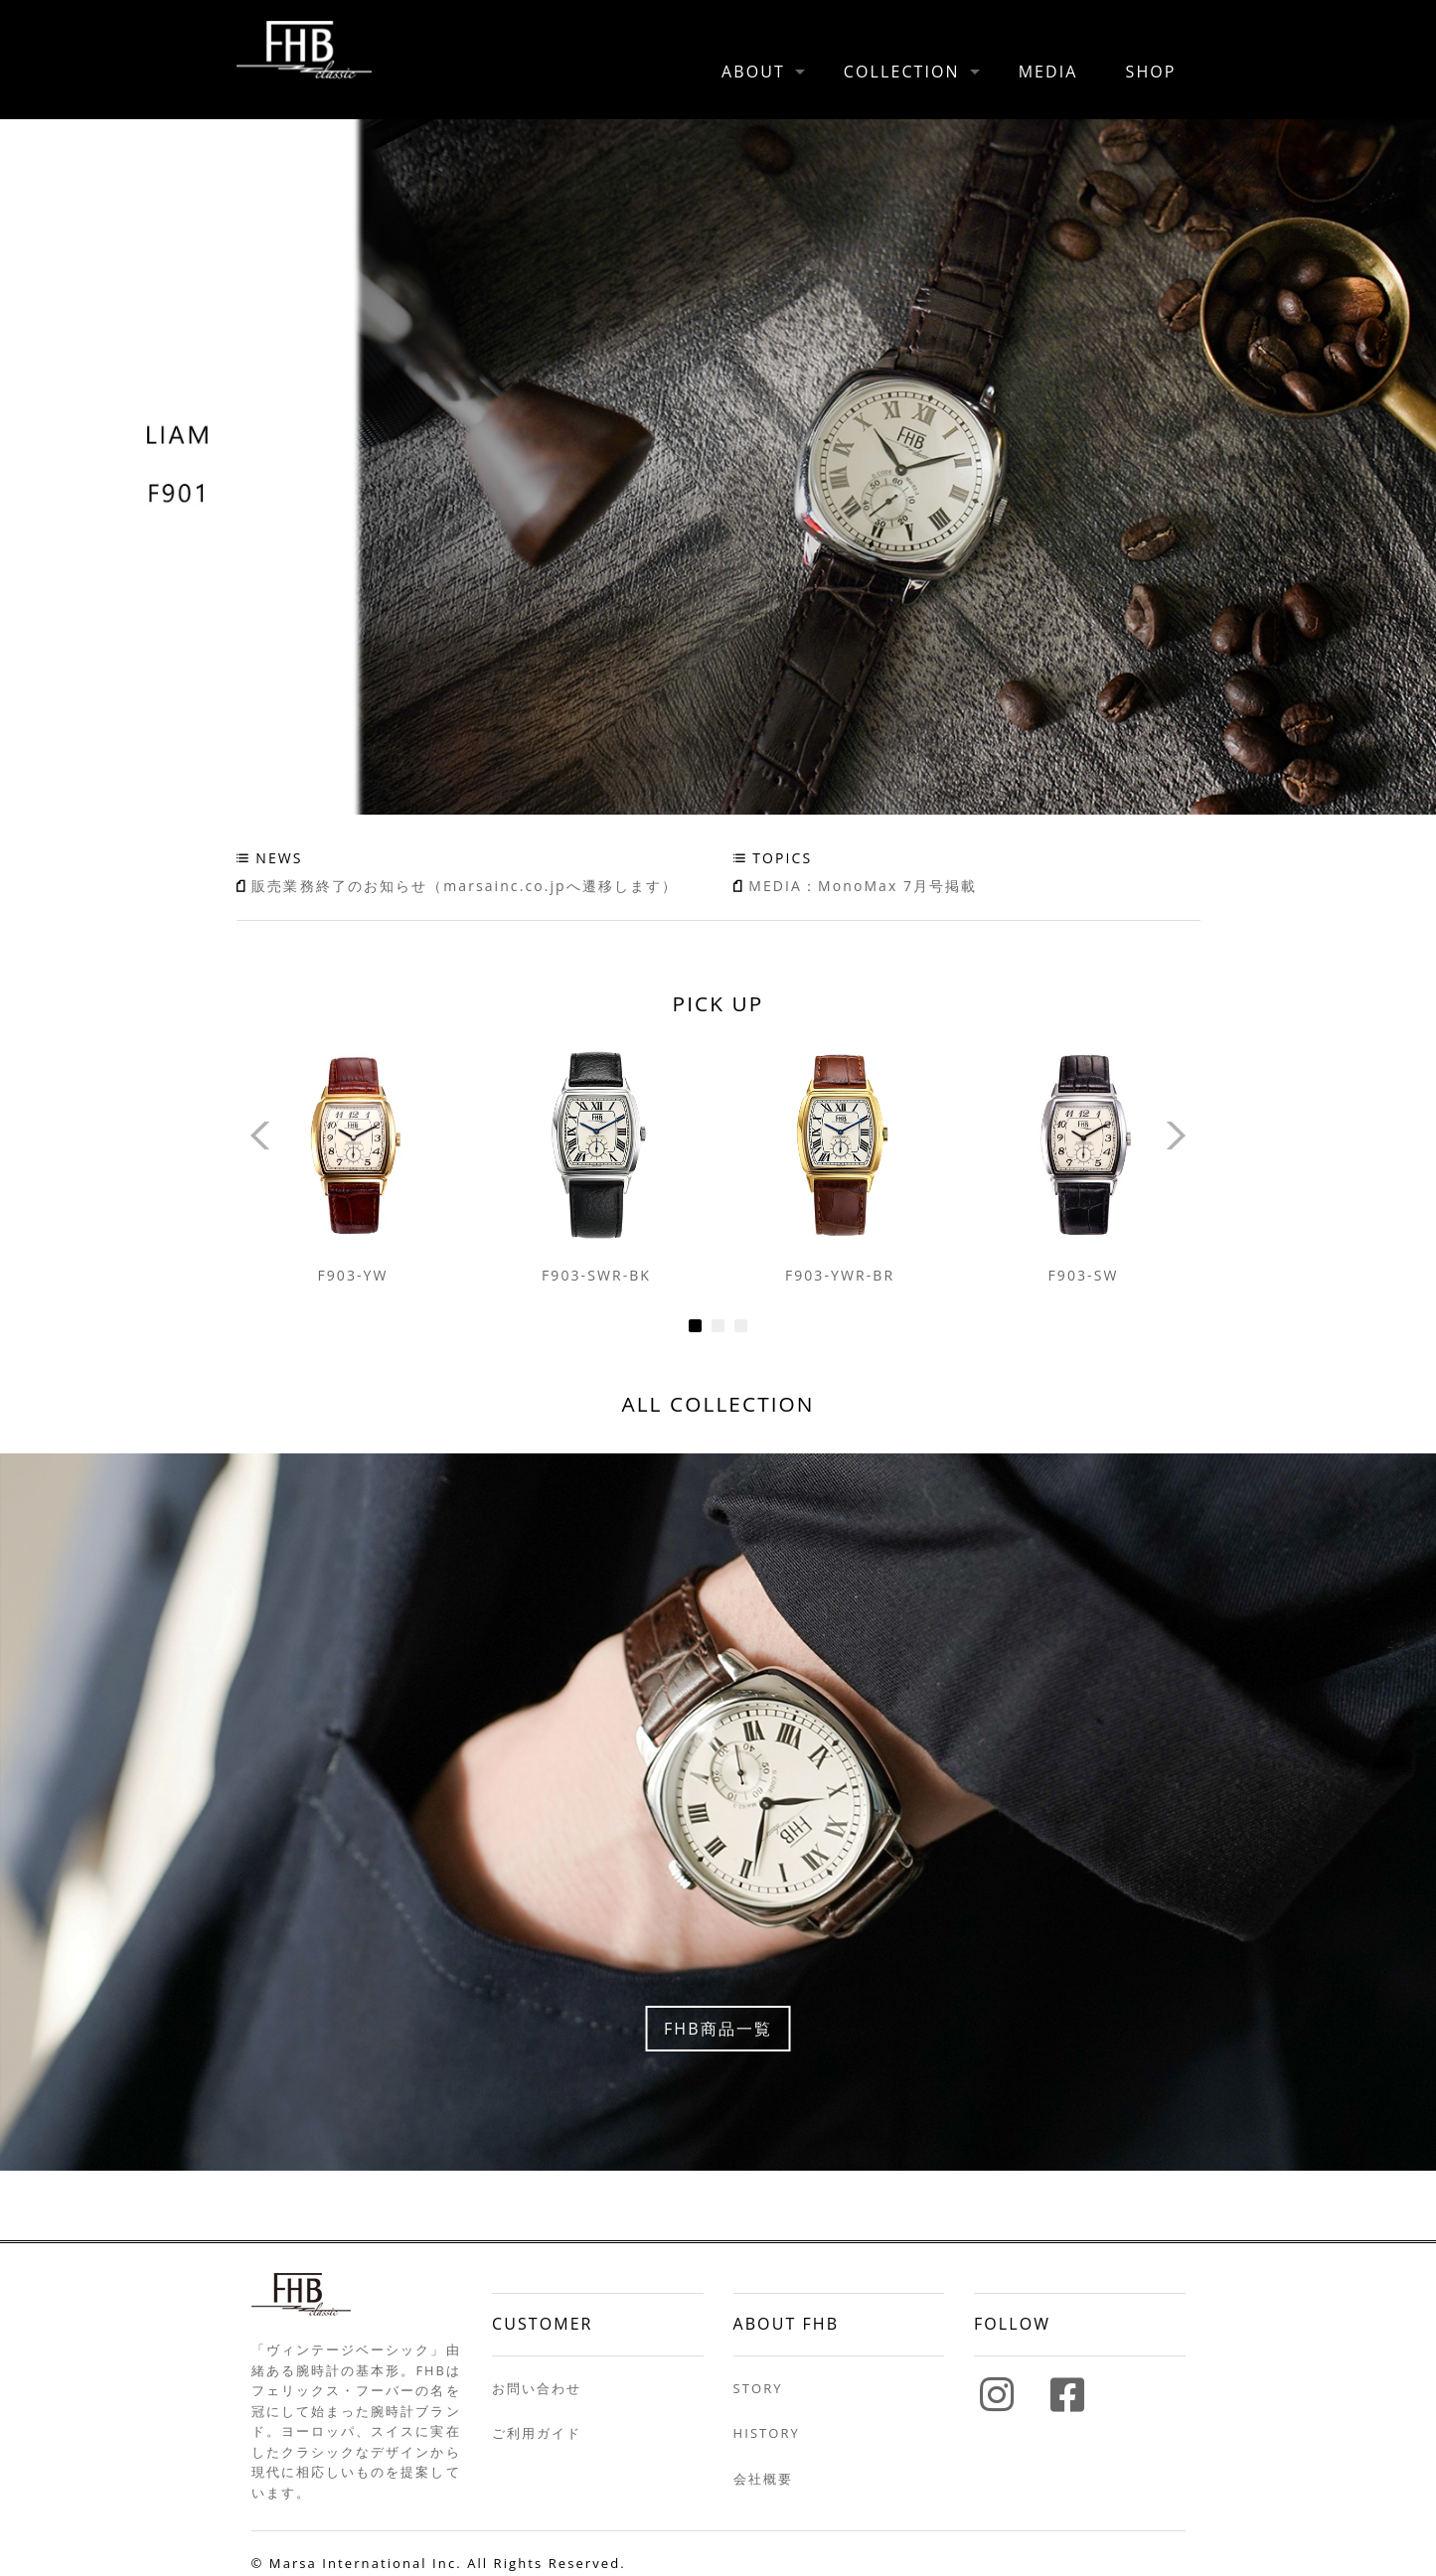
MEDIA (1048, 71)
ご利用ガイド (536, 2433)
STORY (758, 2388)
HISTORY (766, 2433)
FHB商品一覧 (718, 2029)
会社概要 (763, 2479)
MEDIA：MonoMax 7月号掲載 (862, 885)
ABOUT (753, 71)
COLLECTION (902, 71)
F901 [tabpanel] (718, 467)
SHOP (1151, 71)
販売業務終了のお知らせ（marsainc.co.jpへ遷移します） (464, 885)
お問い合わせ (536, 2388)
